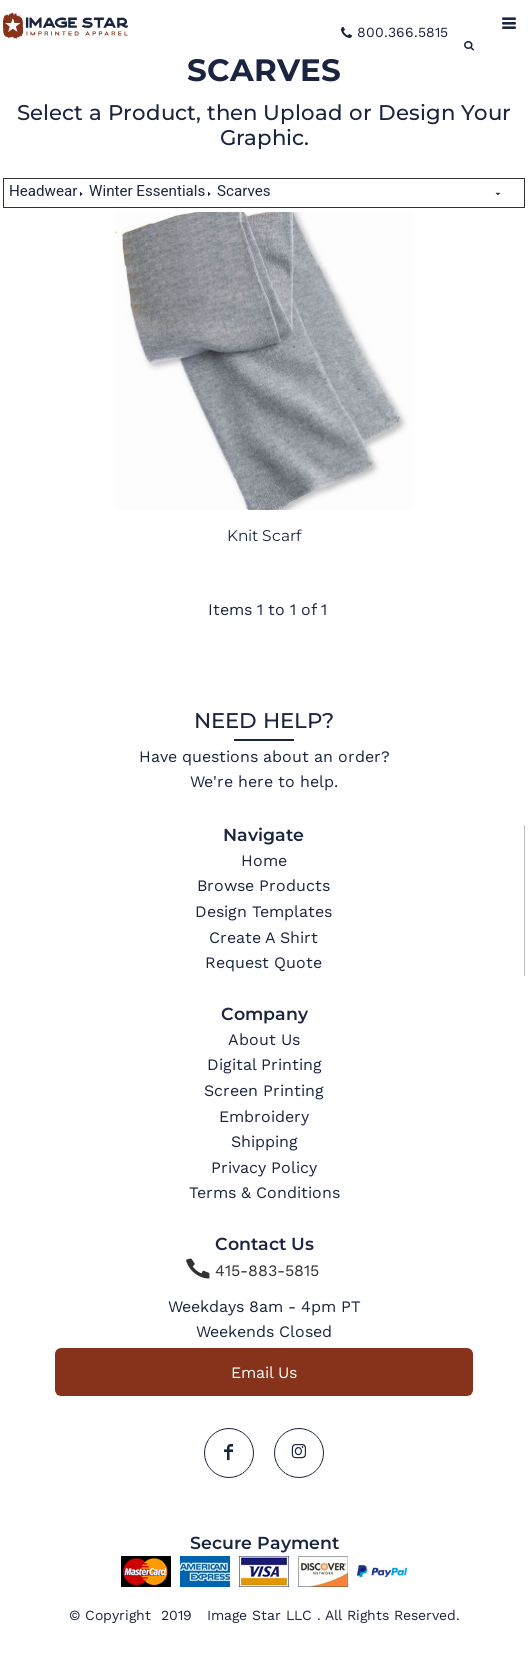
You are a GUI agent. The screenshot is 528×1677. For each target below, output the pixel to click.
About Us (264, 1039)
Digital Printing (264, 1064)
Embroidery (264, 1116)
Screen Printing (264, 1090)
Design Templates (263, 911)
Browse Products (263, 885)
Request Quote (263, 962)
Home (264, 860)
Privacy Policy (264, 1167)
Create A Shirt (263, 937)
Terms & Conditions (264, 1192)
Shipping (264, 1141)
